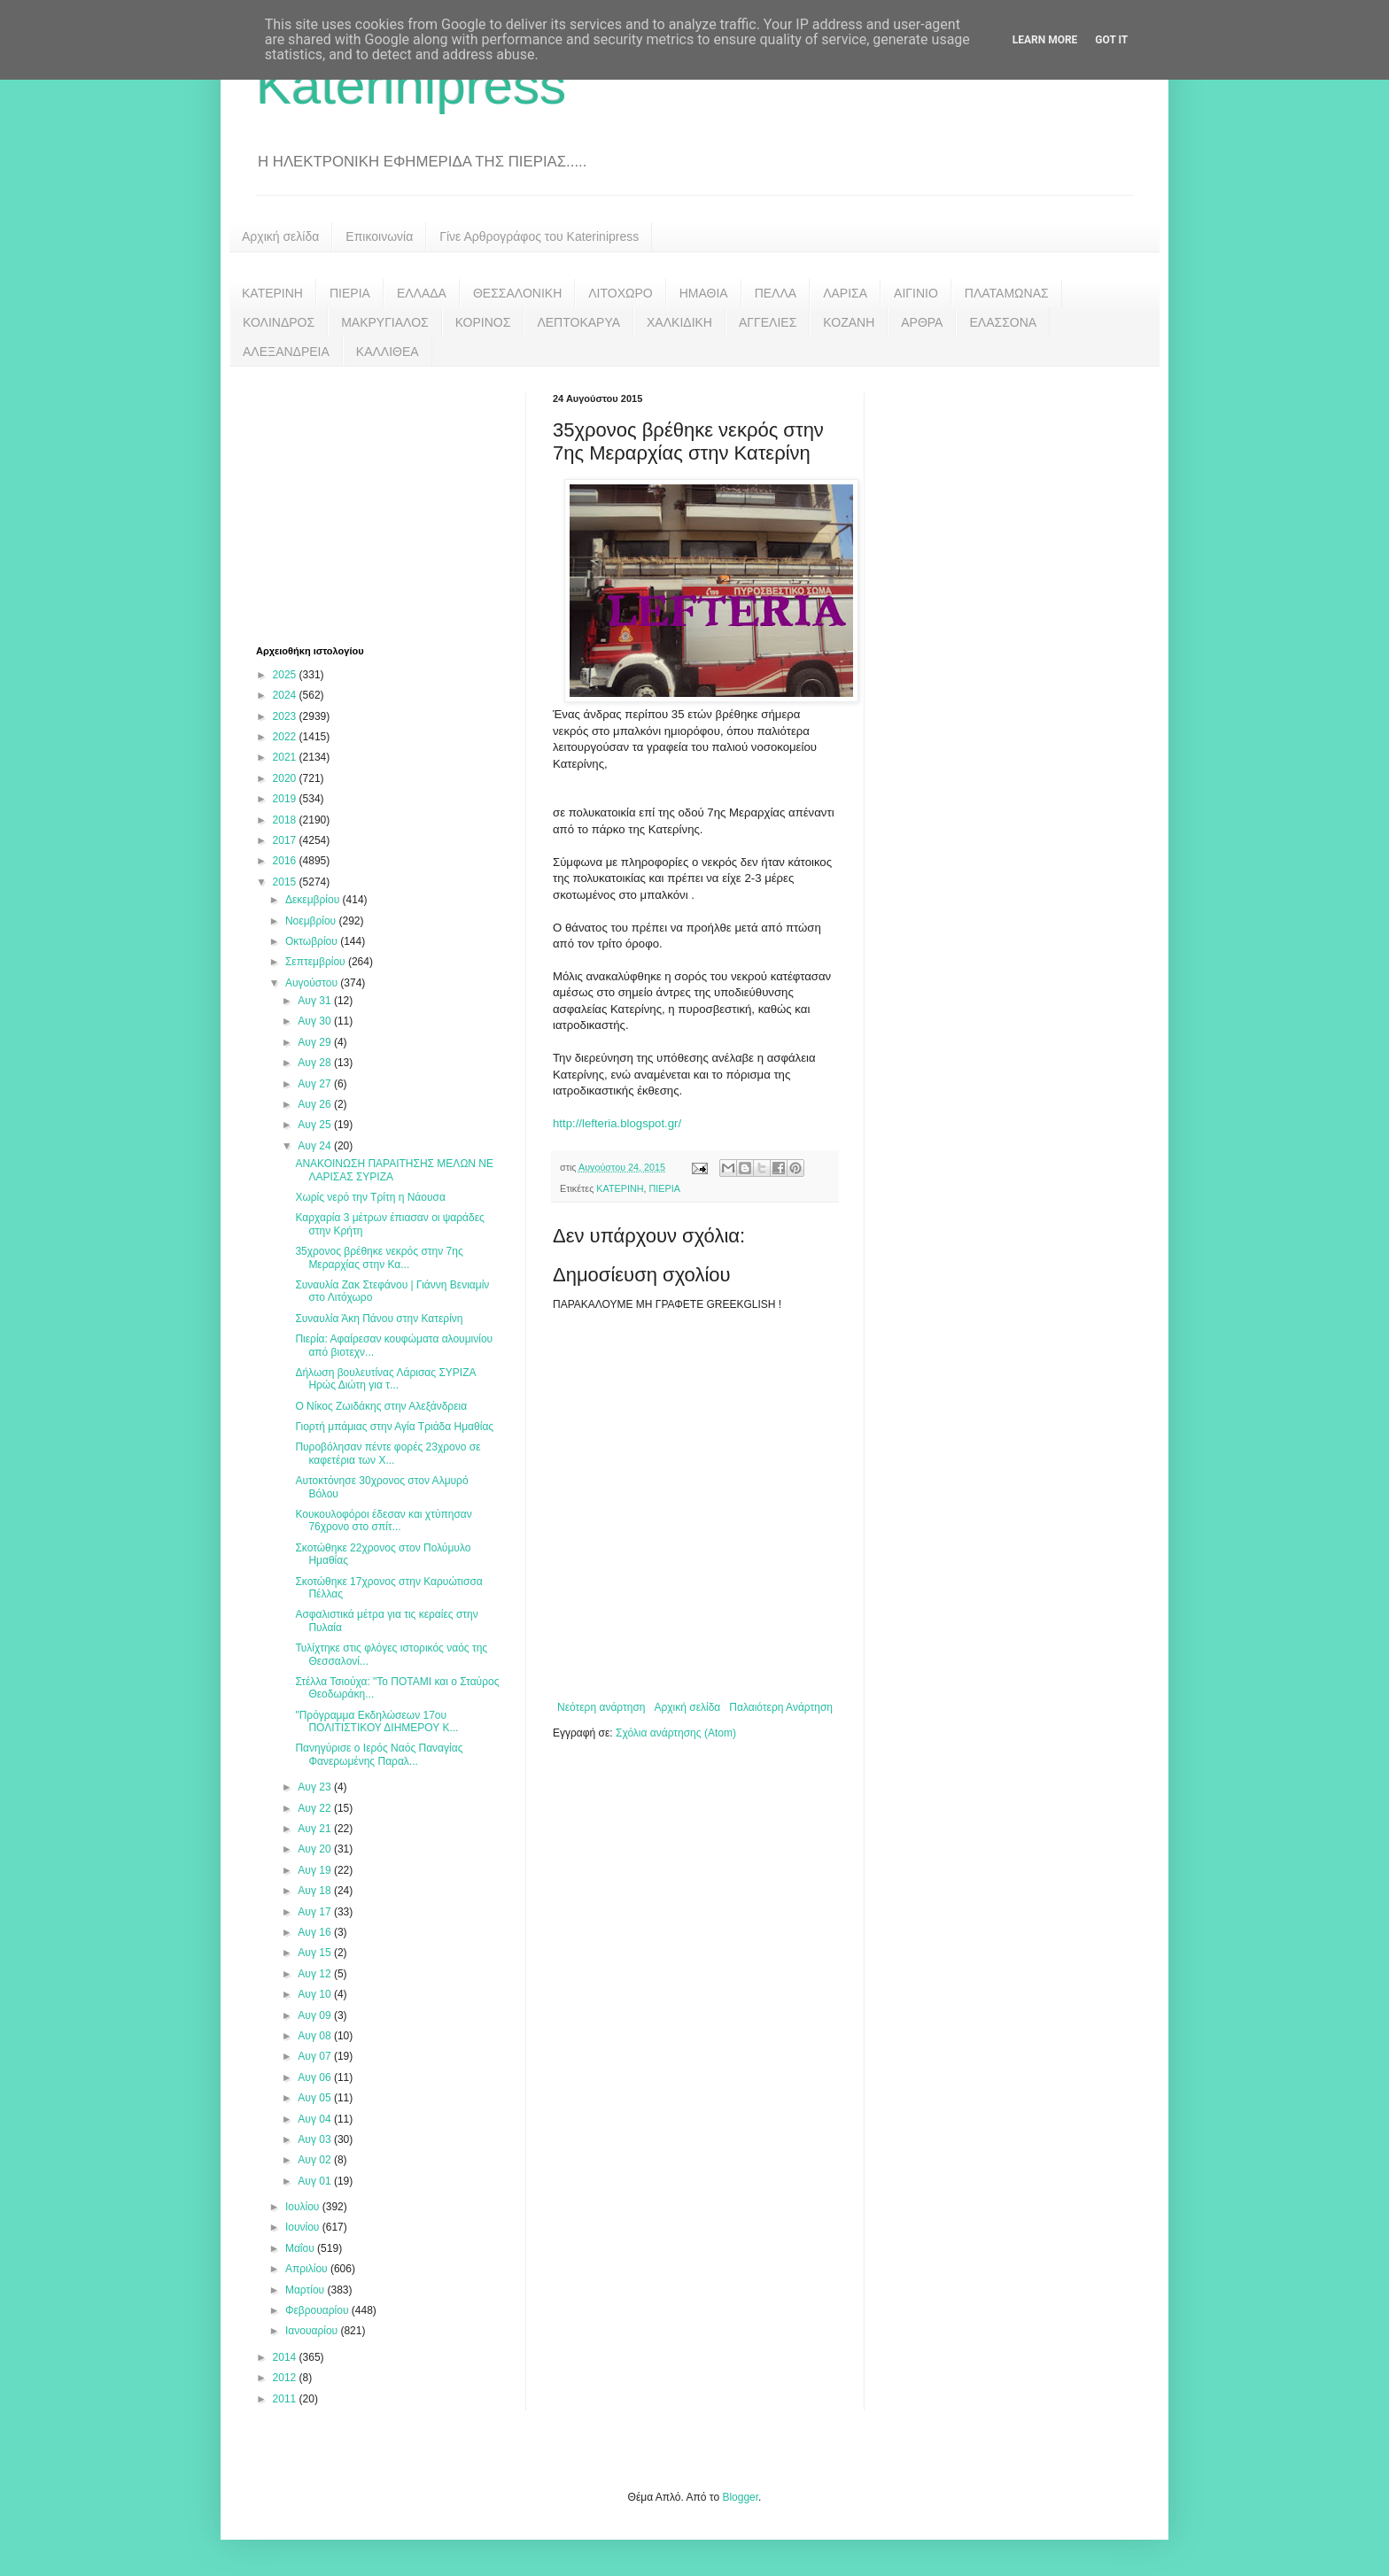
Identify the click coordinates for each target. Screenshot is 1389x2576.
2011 (286, 2399)
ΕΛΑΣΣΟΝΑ (1002, 322)
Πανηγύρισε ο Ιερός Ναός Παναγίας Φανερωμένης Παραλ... (378, 1754)
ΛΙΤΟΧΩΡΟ (620, 293)
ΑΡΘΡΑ (922, 322)
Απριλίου (307, 2269)
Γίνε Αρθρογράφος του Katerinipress (539, 236)
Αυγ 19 (316, 1870)
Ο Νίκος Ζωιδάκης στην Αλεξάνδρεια (381, 1406)
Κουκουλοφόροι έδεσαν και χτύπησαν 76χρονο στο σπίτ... (383, 1520)
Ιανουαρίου (313, 2331)
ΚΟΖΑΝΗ (848, 322)
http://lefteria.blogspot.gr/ (617, 1123)
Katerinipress (411, 85)
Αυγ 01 (316, 2181)
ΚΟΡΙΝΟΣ (483, 322)
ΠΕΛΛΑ (776, 293)
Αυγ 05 (316, 2098)
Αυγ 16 (316, 1932)
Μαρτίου (306, 2290)
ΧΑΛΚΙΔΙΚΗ (679, 322)
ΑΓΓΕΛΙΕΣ (767, 322)
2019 (286, 799)
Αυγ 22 (316, 1808)
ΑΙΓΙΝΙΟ (916, 293)
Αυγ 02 (316, 2160)
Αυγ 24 (316, 1146)
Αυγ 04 (316, 2119)
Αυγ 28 (316, 1062)
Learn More (1045, 40)
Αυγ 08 (316, 2036)
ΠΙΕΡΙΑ (350, 293)
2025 (286, 675)
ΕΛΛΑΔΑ (421, 293)
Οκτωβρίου (312, 941)
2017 (286, 840)
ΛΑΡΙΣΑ (845, 293)
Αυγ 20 (316, 1849)
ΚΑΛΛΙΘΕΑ (387, 351)
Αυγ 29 (316, 1042)
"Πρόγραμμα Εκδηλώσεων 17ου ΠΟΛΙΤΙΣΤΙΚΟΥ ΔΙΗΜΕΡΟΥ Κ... (376, 1721)
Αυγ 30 (316, 1021)
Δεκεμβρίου (314, 899)
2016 (286, 861)
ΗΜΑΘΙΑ (703, 293)
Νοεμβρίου (312, 921)
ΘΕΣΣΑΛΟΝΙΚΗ (517, 293)
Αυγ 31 (316, 1000)
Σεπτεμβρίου (316, 961)
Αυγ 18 (316, 1890)
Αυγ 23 (316, 1787)
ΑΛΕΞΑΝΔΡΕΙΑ (286, 351)
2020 (286, 778)
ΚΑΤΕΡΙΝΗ (272, 293)
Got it (1111, 40)
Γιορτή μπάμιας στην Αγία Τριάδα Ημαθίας (394, 1426)
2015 (286, 882)
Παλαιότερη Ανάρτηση (781, 1707)
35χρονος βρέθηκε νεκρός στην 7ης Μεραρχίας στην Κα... (378, 1257)
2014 (286, 2357)
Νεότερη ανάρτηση (601, 1707)
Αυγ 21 (316, 1828)
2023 (286, 716)
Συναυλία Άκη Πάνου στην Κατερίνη (378, 1318)
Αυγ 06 (316, 2077)
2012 (286, 2377)
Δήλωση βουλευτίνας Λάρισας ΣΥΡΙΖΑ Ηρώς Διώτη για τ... (385, 1378)
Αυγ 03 (316, 2139)
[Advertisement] (389, 504)
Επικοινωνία (379, 236)
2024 (286, 695)
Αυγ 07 (316, 2056)
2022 (286, 737)
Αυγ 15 (316, 1952)
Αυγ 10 (316, 1994)
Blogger (740, 2497)
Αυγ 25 (316, 1124)
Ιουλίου (303, 2207)
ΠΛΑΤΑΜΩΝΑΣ (1007, 293)
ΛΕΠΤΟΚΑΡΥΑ (578, 322)
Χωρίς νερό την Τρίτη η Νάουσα (370, 1197)
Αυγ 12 (316, 1974)
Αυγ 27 (316, 1084)
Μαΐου (301, 2248)
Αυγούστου (312, 983)
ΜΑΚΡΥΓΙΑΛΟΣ (385, 322)
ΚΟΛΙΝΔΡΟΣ (278, 322)
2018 (286, 820)
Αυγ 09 (316, 2015)
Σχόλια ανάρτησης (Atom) (676, 1733)
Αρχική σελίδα (280, 236)
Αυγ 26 (316, 1104)
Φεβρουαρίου (318, 2310)
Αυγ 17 (316, 1912)
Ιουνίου (303, 2227)
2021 (286, 757)
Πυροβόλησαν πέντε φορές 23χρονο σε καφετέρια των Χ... (387, 1453)
